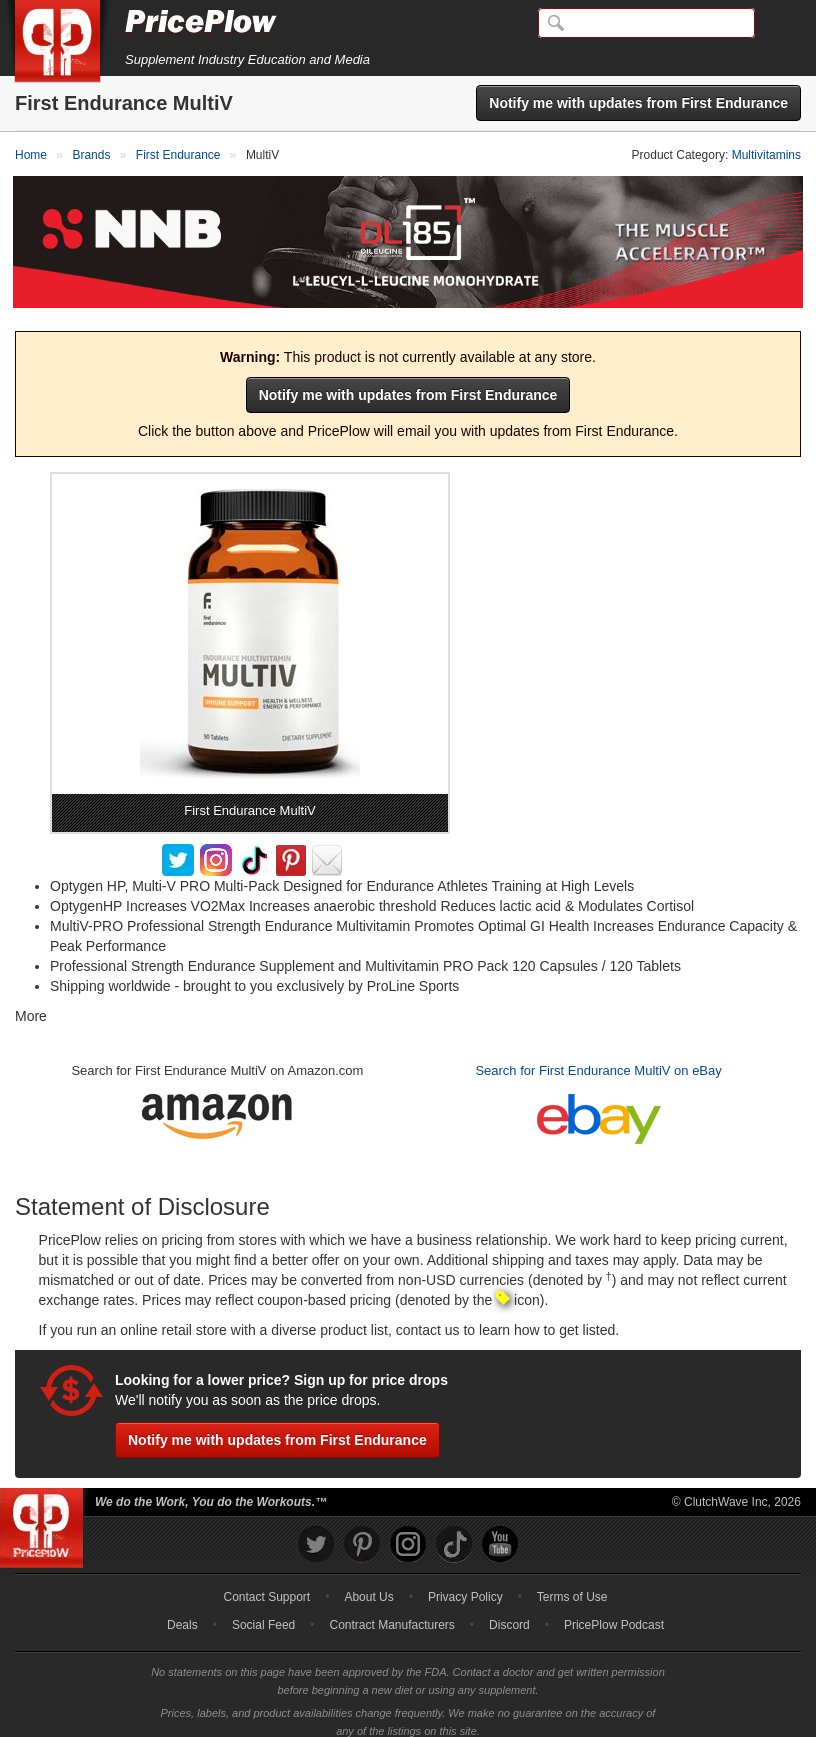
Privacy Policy (465, 1584)
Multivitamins (766, 155)
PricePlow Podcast (614, 1612)
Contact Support (266, 1584)
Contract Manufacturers (391, 1612)
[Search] (646, 23)
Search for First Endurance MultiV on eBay (598, 1056)
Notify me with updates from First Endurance (638, 103)
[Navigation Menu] (780, 24)
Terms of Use (572, 1584)
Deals (182, 1612)
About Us (368, 1584)
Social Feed (263, 1612)
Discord (509, 1612)
